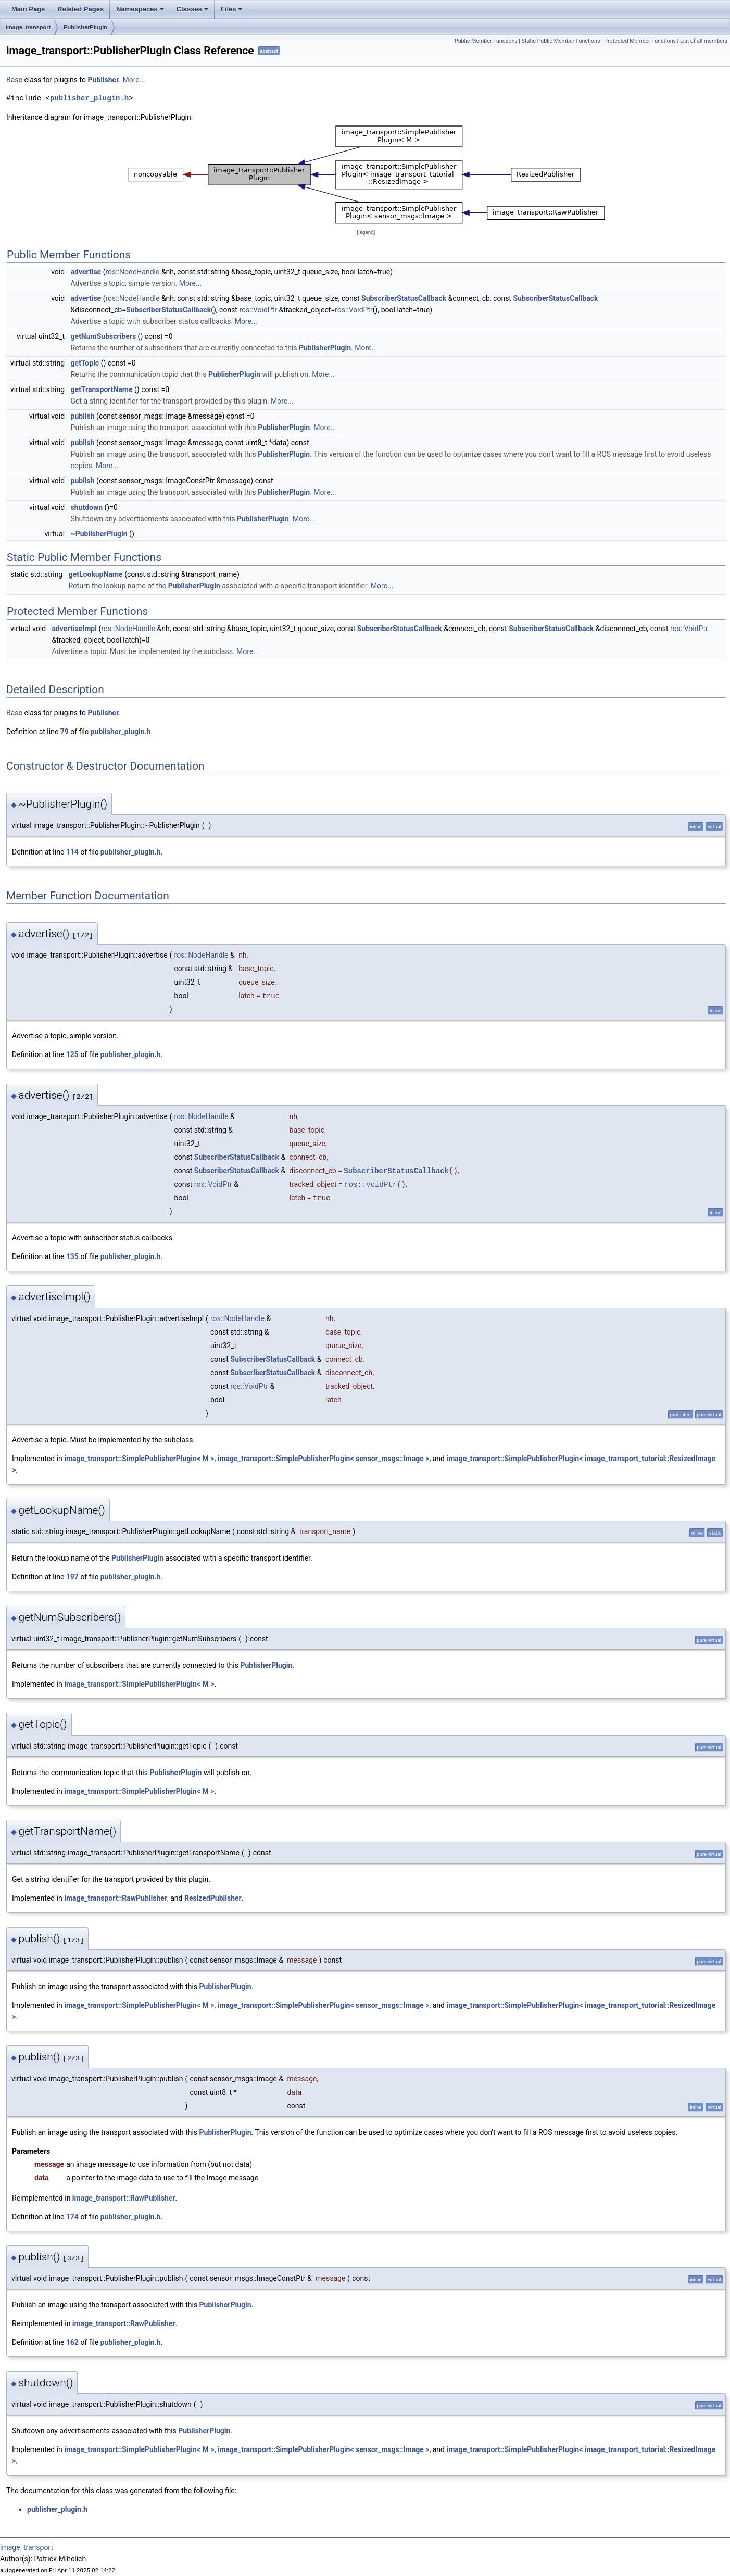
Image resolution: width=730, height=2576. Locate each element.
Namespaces (140, 9)
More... (133, 80)
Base (14, 80)
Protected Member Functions (640, 40)
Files (232, 9)
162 (72, 2342)
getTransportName (102, 389)
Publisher (103, 80)
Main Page (28, 9)
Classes (192, 9)
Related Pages (80, 9)
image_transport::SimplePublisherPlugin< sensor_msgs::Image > (324, 1458)
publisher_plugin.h (89, 98)
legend (365, 232)
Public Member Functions (486, 40)
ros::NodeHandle (132, 272)
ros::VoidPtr (258, 310)
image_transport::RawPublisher (115, 1898)
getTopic (85, 363)
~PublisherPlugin (99, 534)
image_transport (28, 27)
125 (72, 1054)
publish (83, 416)
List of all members (703, 40)
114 (72, 852)
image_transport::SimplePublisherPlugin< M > (139, 1458)
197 (72, 1577)
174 (72, 2217)
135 (72, 1256)
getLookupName (96, 574)
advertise (86, 272)
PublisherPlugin (85, 27)
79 (64, 731)
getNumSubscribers (103, 336)
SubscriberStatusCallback (403, 298)
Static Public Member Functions (561, 40)
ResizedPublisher (213, 1898)
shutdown (87, 507)
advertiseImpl (74, 628)
